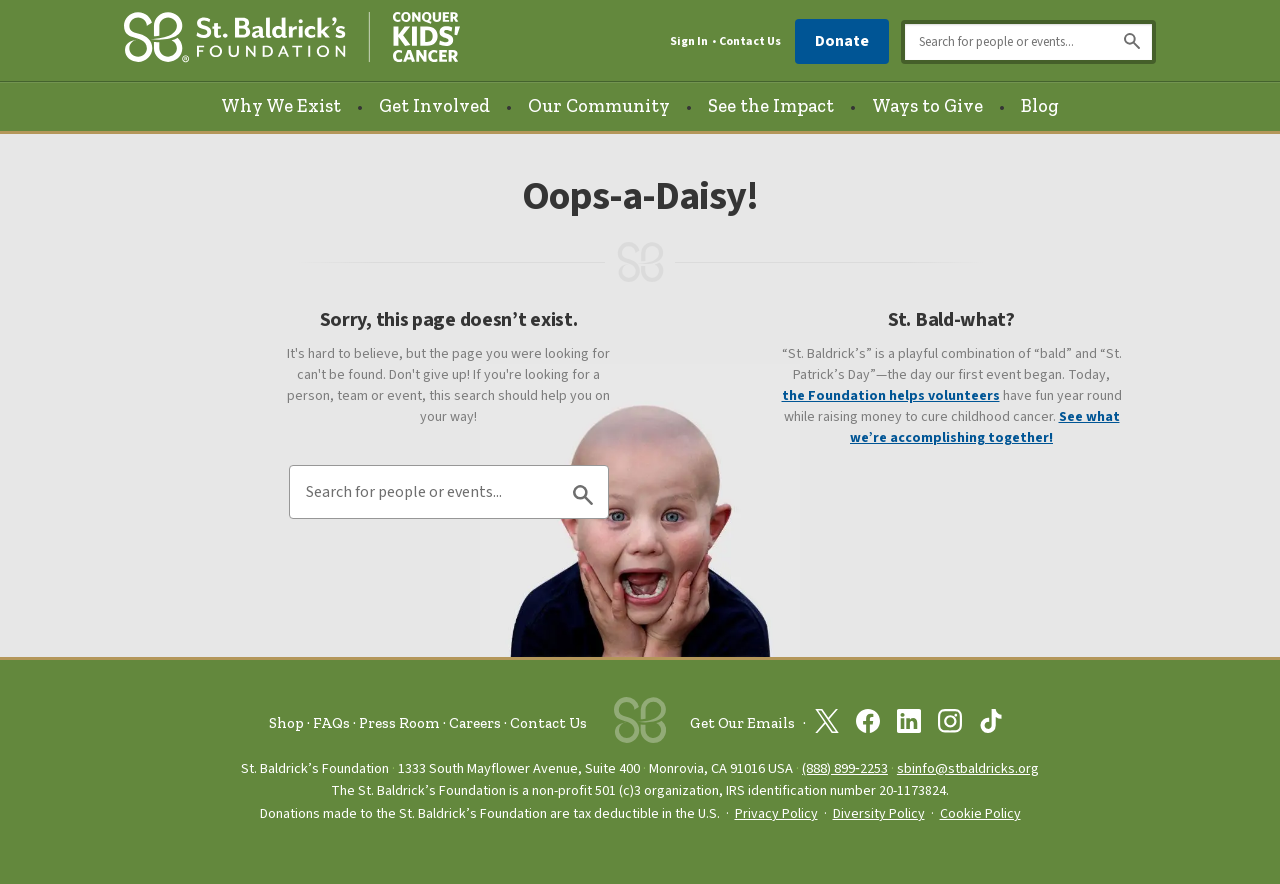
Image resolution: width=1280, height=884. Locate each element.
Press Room (399, 723)
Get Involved (434, 106)
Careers (475, 723)
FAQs (331, 723)
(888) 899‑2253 (845, 768)
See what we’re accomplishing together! (985, 427)
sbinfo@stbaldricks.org (968, 768)
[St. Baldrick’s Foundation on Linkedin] (909, 725)
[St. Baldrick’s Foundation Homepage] (292, 41)
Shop (286, 723)
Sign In (689, 41)
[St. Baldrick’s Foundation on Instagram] (950, 725)
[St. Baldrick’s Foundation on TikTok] (991, 725)
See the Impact (771, 106)
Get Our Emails (742, 723)
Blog (1040, 106)
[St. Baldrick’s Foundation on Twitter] (827, 725)
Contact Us (750, 41)
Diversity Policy (879, 814)
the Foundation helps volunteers (891, 396)
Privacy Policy (776, 814)
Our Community (599, 106)
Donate (842, 41)
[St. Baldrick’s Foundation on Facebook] (868, 725)
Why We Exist (281, 106)
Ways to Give (927, 106)
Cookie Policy (980, 814)
